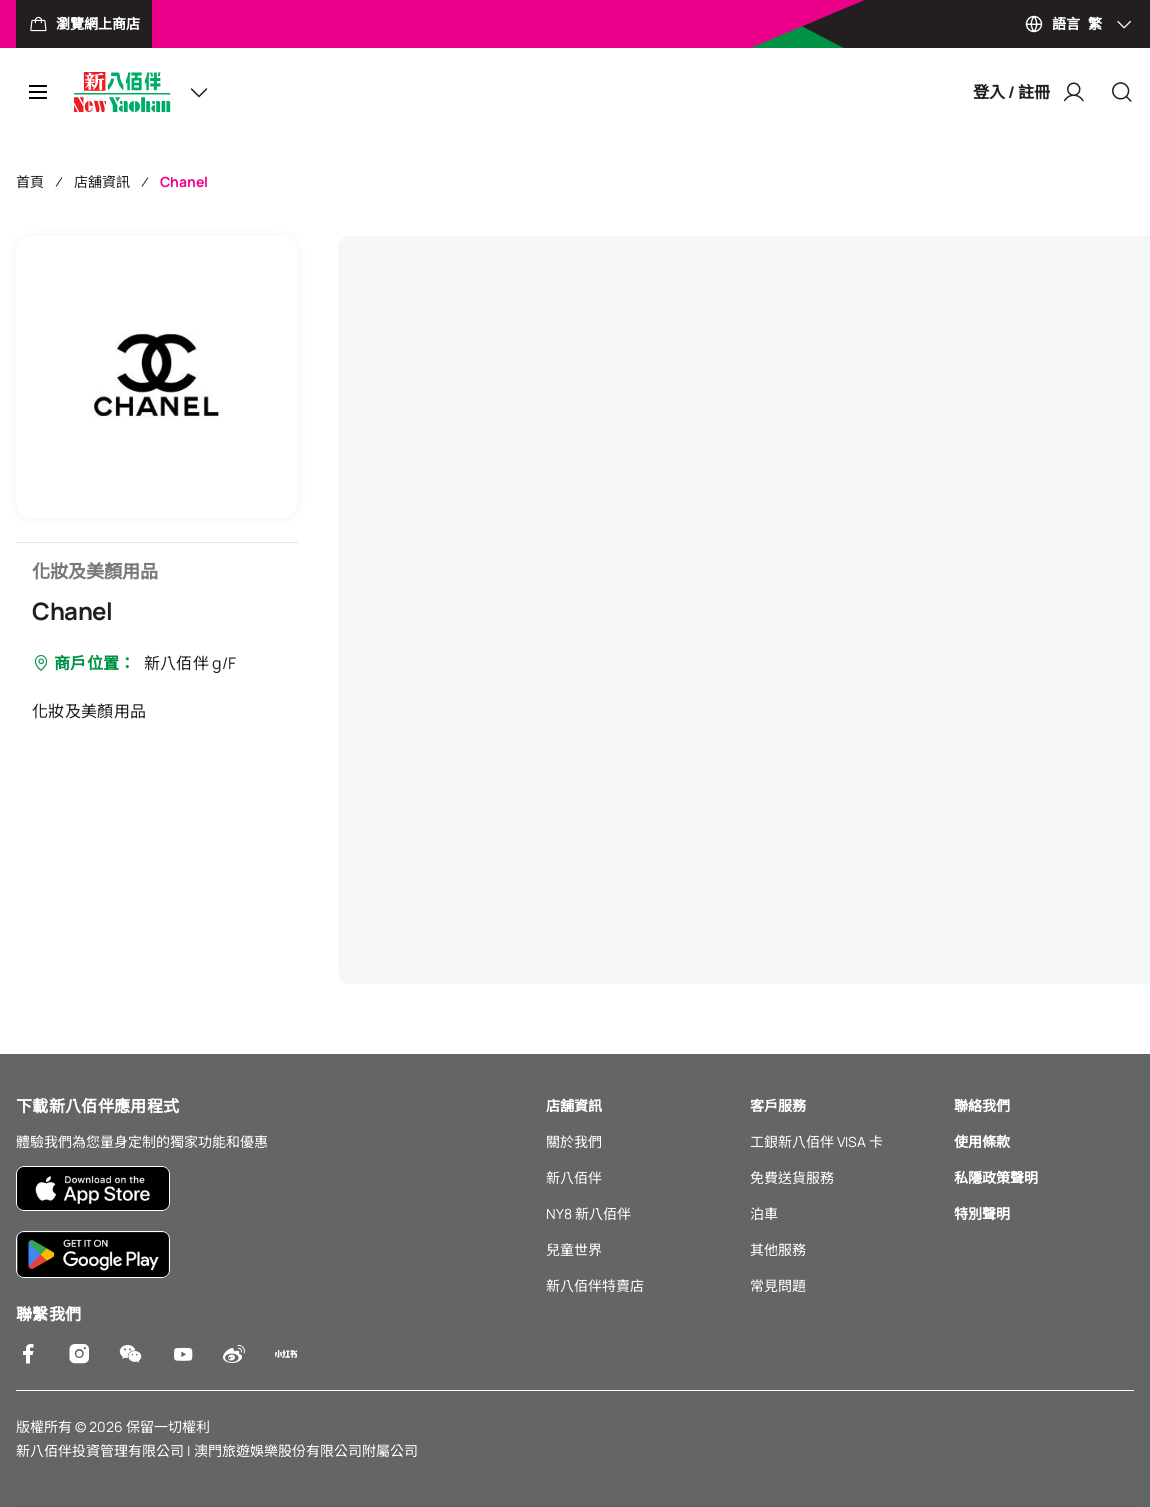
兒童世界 (574, 1249)
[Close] (1122, 92)
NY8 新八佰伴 (588, 1213)
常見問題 (778, 1285)
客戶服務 (778, 1105)
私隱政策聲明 (996, 1177)
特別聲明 (982, 1213)
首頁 (30, 181)
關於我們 (574, 1141)
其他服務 (778, 1249)
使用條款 (982, 1141)
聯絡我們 (982, 1105)
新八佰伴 (574, 1177)
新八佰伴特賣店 (595, 1285)
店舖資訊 (102, 181)
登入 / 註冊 (1029, 92)
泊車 (764, 1213)
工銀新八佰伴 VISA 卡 (816, 1141)
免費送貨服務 (792, 1177)
